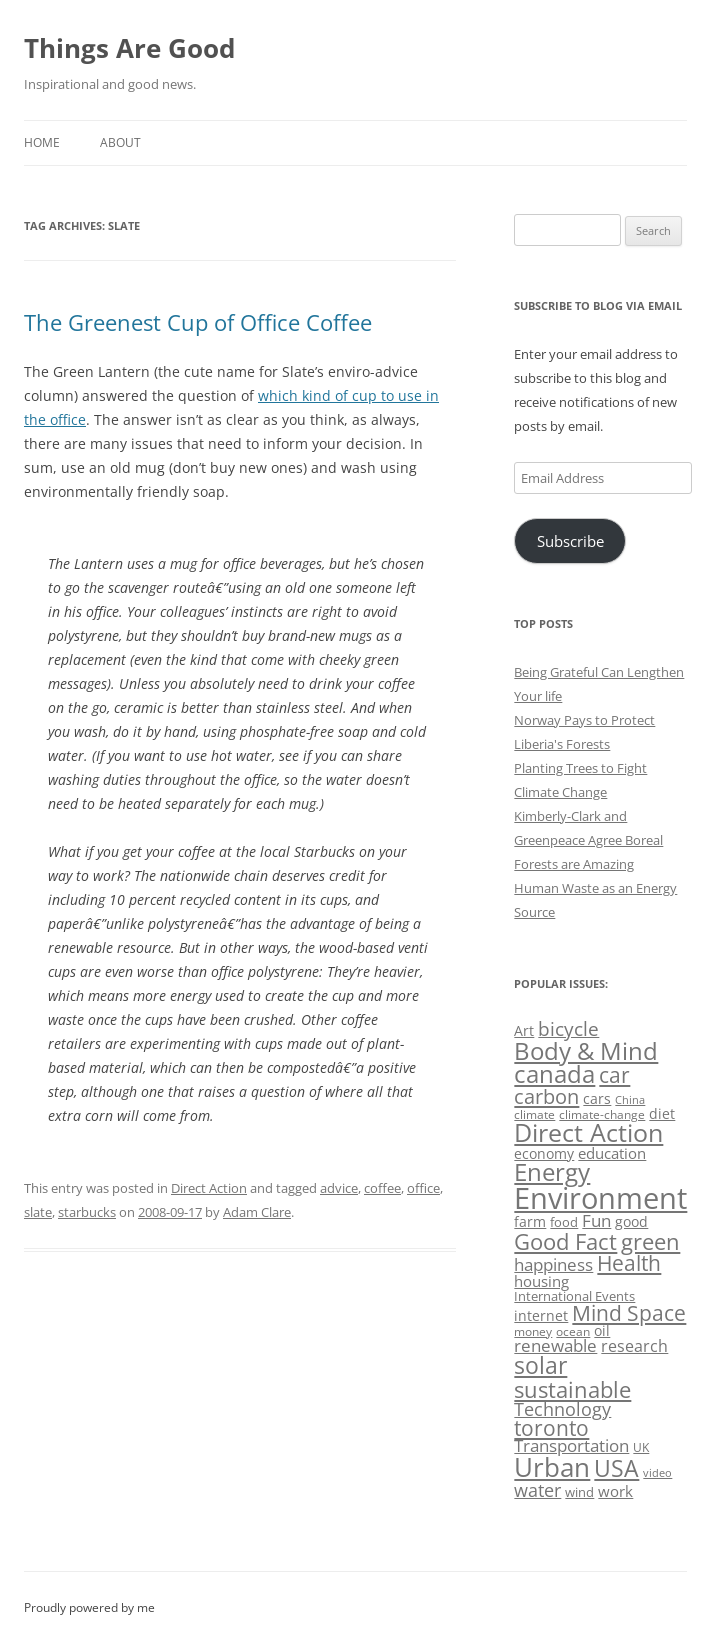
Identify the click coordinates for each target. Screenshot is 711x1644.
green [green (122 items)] (650, 1241)
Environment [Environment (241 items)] (600, 1198)
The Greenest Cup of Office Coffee (198, 322)
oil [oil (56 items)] (602, 1330)
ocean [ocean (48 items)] (573, 1331)
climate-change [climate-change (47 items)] (602, 1114)
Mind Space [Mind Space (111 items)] (629, 1313)
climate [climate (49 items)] (534, 1114)
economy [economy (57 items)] (544, 1153)
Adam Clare (257, 1212)
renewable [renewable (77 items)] (555, 1345)
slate (38, 1212)
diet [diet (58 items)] (662, 1113)
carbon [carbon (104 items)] (546, 1096)
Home (42, 142)
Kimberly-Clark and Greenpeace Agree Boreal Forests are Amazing (588, 840)
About (120, 142)
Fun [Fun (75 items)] (596, 1220)
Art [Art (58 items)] (524, 1030)
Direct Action (209, 1188)
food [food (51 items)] (564, 1222)
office (423, 1188)
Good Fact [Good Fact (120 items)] (565, 1241)
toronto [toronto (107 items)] (551, 1428)
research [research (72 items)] (634, 1346)
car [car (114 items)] (614, 1074)
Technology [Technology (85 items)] (562, 1409)
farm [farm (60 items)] (530, 1221)
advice (339, 1188)
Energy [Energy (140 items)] (552, 1172)
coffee (382, 1188)
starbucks (87, 1212)
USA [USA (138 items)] (616, 1468)
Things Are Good (129, 48)
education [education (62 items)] (612, 1153)
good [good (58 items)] (631, 1221)
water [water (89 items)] (537, 1489)
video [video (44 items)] (657, 1472)
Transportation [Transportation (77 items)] (571, 1445)
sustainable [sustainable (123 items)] (572, 1389)
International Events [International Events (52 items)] (574, 1296)
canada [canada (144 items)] (554, 1074)
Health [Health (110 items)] (629, 1263)
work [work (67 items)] (615, 1491)
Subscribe (570, 541)
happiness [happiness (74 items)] (553, 1264)
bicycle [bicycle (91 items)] (568, 1028)
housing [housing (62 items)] (541, 1281)
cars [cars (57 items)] (597, 1098)
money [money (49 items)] (533, 1331)
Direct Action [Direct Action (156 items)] (588, 1132)
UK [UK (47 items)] (641, 1447)
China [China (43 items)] (630, 1100)
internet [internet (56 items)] (541, 1315)
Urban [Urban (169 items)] (552, 1467)
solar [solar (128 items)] (540, 1365)
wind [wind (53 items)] (579, 1492)
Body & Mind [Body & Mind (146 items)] (586, 1050)
